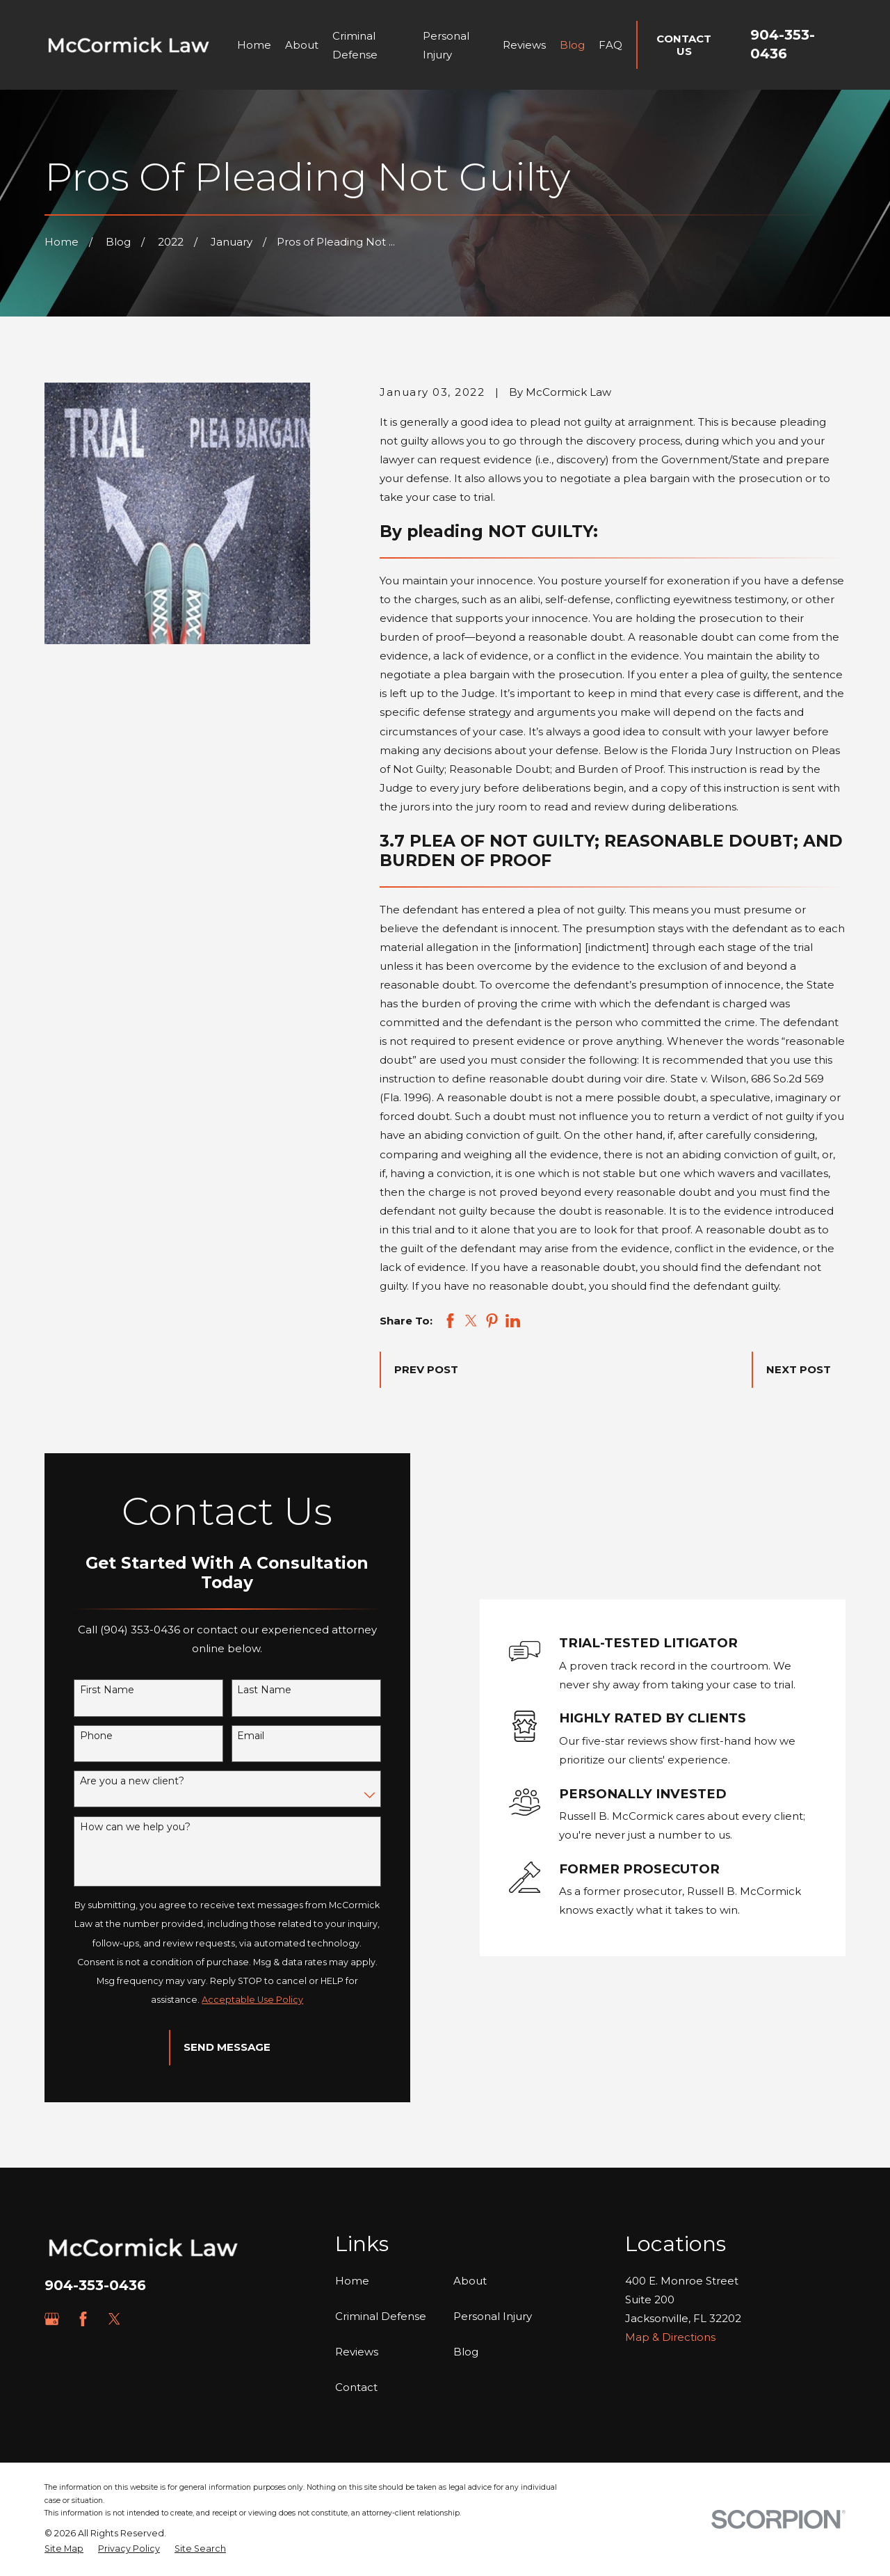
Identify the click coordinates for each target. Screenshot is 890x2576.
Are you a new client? (113, 1781)
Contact (356, 2387)
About (470, 2280)
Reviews (356, 2351)
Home (352, 2280)
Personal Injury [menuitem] (446, 45)
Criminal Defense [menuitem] (355, 45)
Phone (77, 1736)
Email (232, 1736)
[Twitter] (114, 2319)
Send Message (208, 2047)
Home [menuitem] (254, 44)
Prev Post (426, 1369)
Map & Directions (670, 2337)
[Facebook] (83, 2319)
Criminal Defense (380, 2316)
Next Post (798, 1369)
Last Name (246, 1690)
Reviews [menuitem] (524, 44)
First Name (88, 1690)
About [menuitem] (301, 44)
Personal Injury (492, 2316)
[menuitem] (63, 2549)
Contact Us (683, 45)
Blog (465, 2351)
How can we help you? (116, 1827)
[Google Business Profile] (51, 2319)
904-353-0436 (95, 2285)
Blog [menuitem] (572, 44)
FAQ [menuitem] (610, 44)
